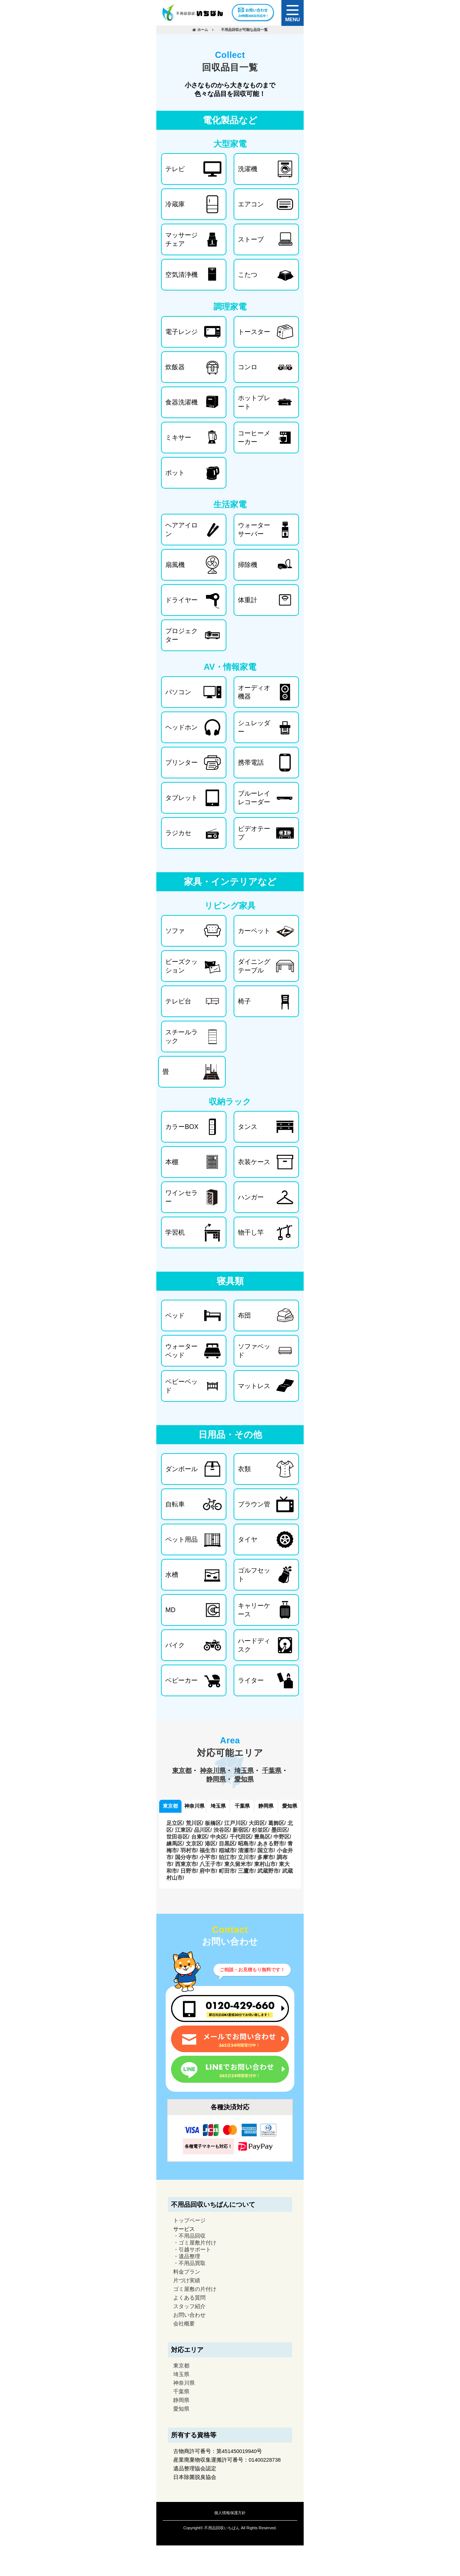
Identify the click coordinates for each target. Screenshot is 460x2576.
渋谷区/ (222, 1830)
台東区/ (200, 1837)
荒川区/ (194, 1823)
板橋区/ (213, 1823)
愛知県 (244, 1779)
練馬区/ (175, 1843)
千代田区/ (241, 1837)
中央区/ (219, 1837)
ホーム (202, 30)
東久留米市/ (238, 1864)
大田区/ (257, 1823)
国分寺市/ (186, 1857)
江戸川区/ (235, 1823)
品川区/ (203, 1830)
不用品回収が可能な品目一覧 (244, 30)
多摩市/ (266, 1857)
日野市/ (189, 1871)
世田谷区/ (177, 1837)
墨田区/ (280, 1830)
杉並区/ (261, 1830)
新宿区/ (241, 1830)
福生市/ (208, 1850)
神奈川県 (213, 1770)
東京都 (182, 1770)
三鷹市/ (247, 1871)
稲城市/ (227, 1850)
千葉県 (271, 1770)
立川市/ (247, 1857)
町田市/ (227, 1871)
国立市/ (266, 1850)
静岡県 (216, 1779)
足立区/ (175, 1823)
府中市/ (208, 1871)
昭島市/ (247, 1843)
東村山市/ (265, 1864)
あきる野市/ (271, 1843)
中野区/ (282, 1837)
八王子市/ (210, 1864)
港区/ (211, 1843)
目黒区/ (227, 1843)
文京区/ (194, 1843)
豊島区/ (263, 1837)
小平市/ (208, 1857)
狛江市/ (227, 1857)
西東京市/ (186, 1864)
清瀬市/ (247, 1850)
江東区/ (184, 1830)
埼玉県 (244, 1770)
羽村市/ (189, 1850)
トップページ (189, 2220)
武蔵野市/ (268, 1871)
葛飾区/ (277, 1823)
